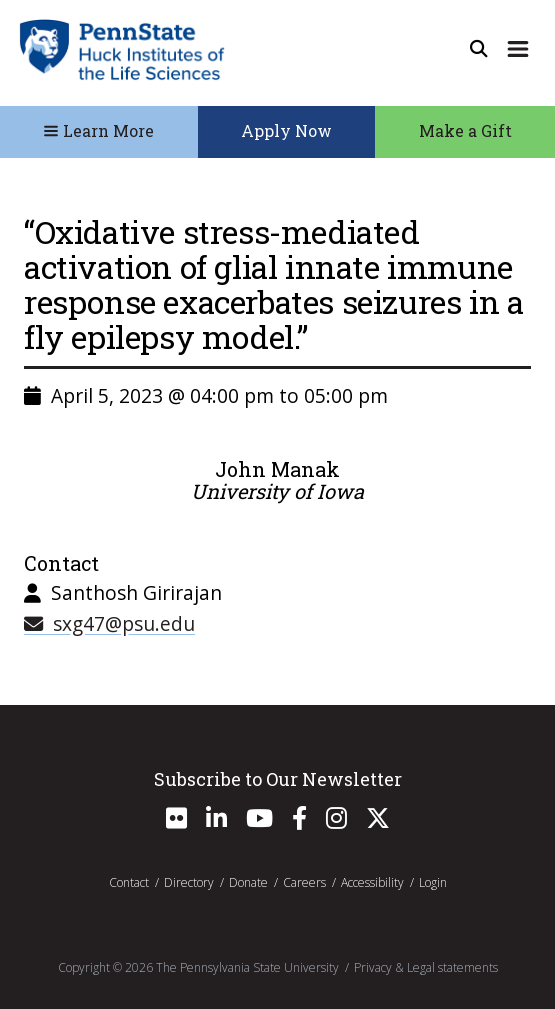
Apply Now (286, 130)
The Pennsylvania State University (247, 967)
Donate (248, 882)
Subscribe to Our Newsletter (278, 779)
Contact (129, 882)
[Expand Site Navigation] (518, 49)
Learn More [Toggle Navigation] (98, 130)
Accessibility (372, 882)
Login (433, 882)
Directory (189, 882)
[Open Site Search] (479, 49)
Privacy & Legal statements (426, 967)
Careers (304, 882)
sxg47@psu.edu (109, 623)
